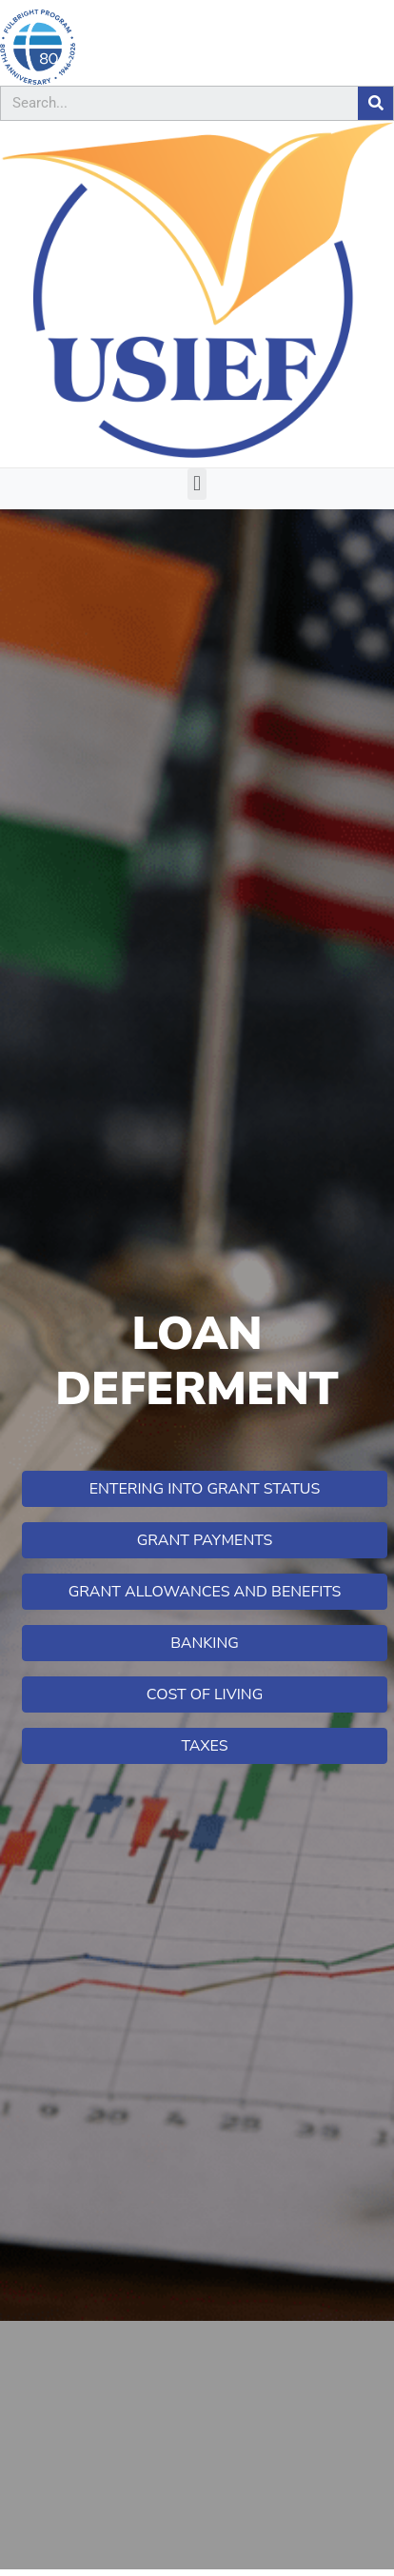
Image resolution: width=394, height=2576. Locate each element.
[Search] (375, 103)
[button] (196, 484)
